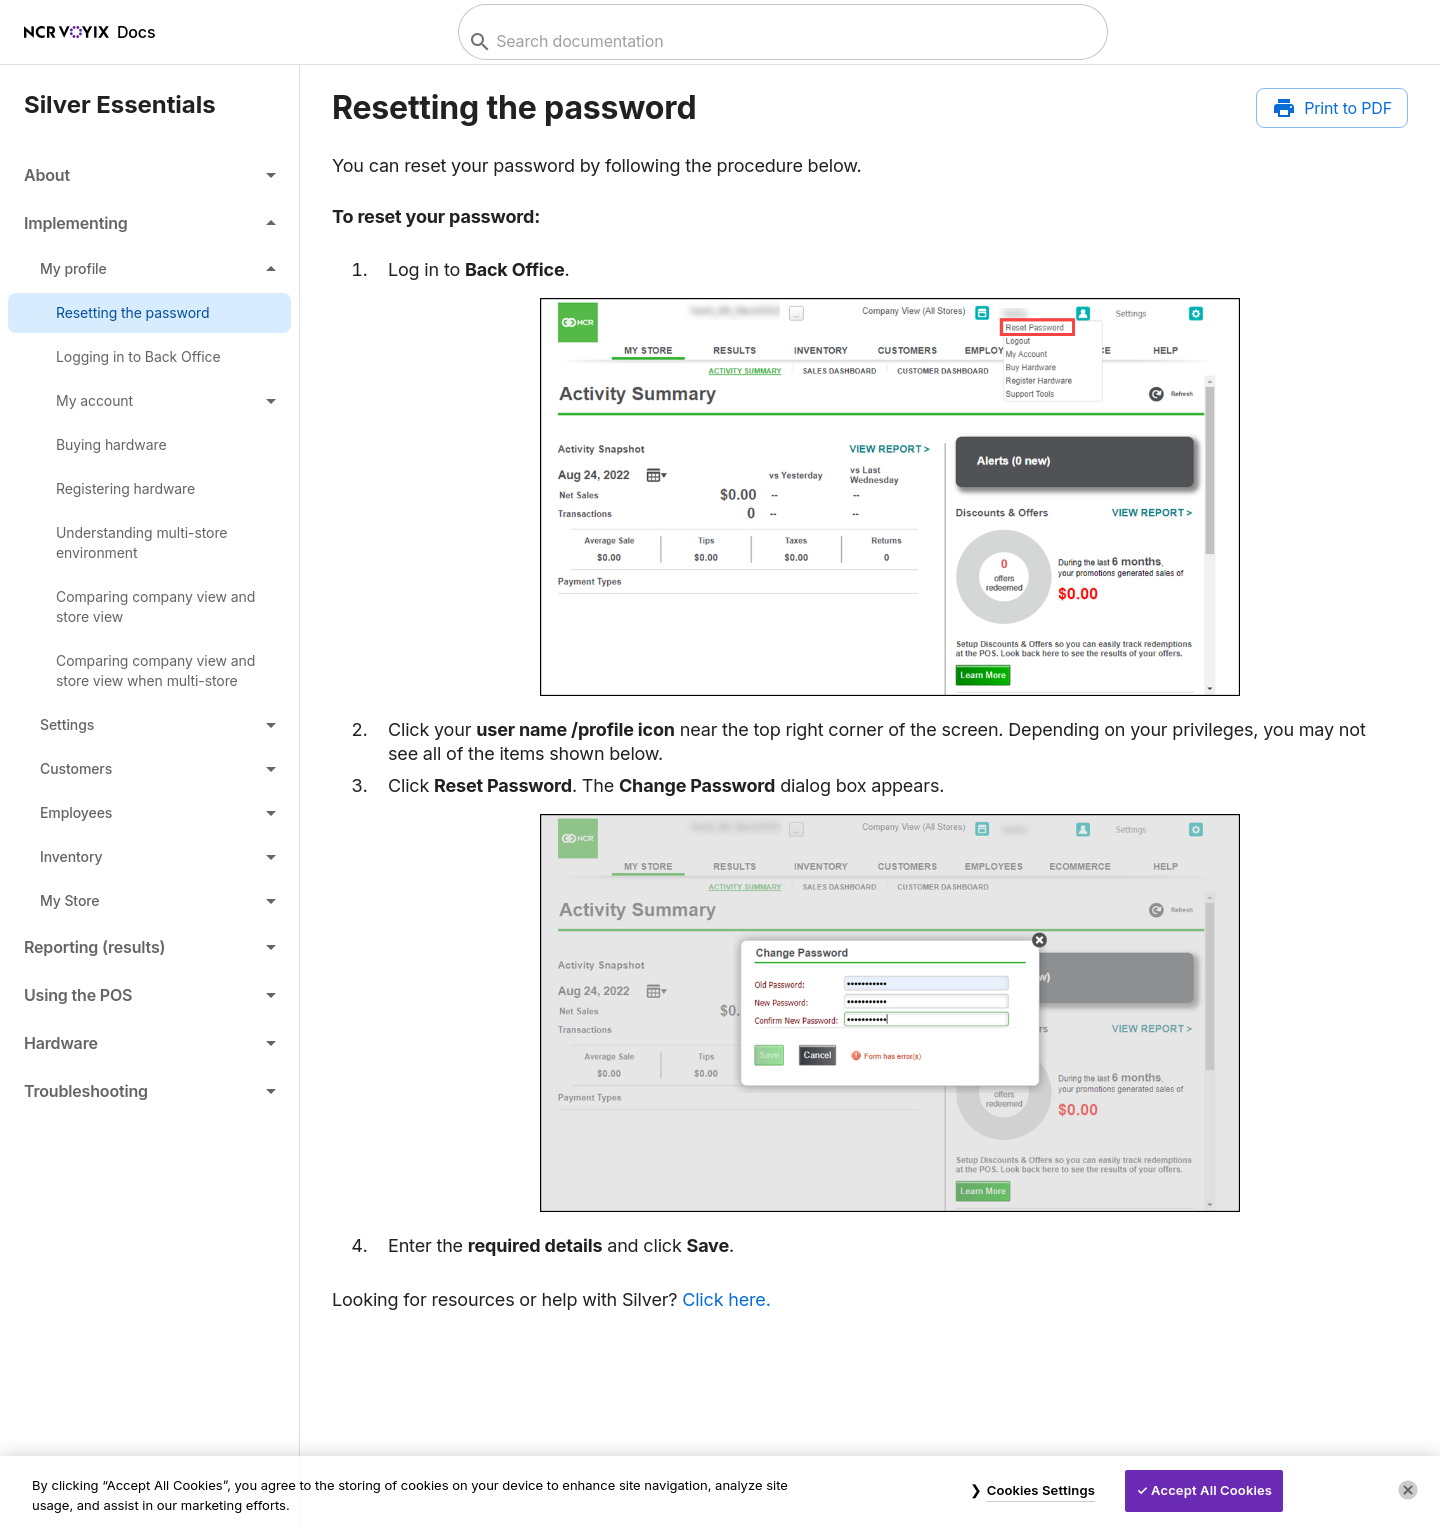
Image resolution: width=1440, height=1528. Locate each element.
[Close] (1408, 1490)
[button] (149, 175)
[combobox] (780, 41)
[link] (149, 313)
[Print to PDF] (1332, 108)
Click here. (726, 1299)
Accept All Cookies (1211, 1490)
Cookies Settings (1041, 1490)
